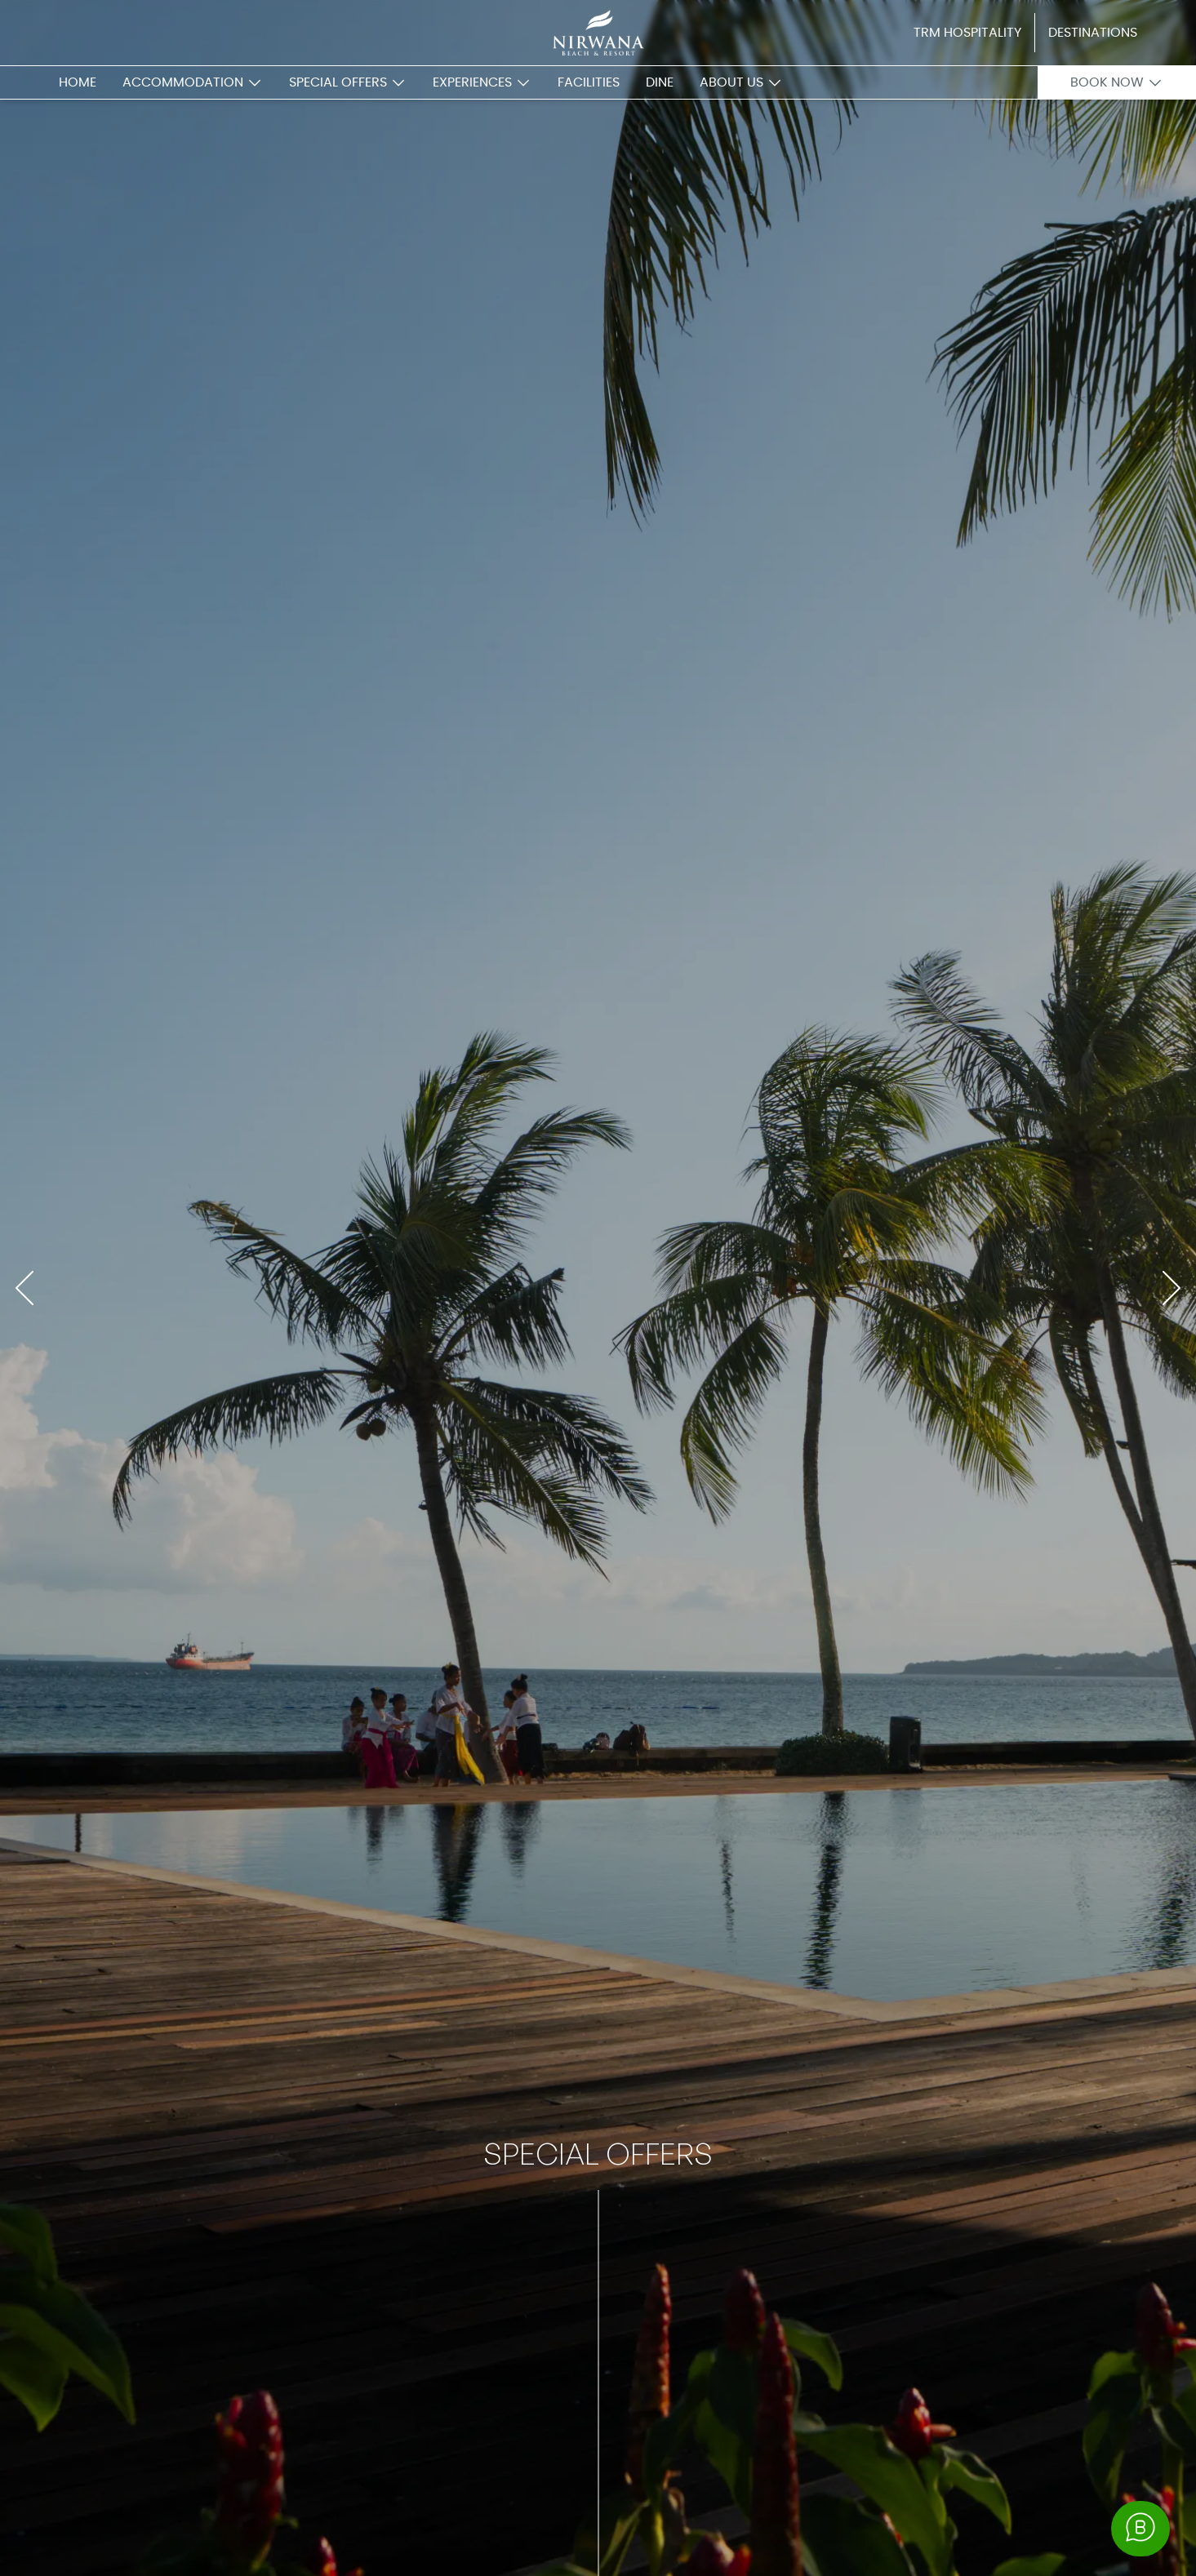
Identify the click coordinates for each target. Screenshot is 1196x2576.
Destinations (1092, 32)
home (77, 82)
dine (660, 82)
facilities (589, 82)
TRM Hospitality (967, 32)
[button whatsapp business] (1140, 2528)
